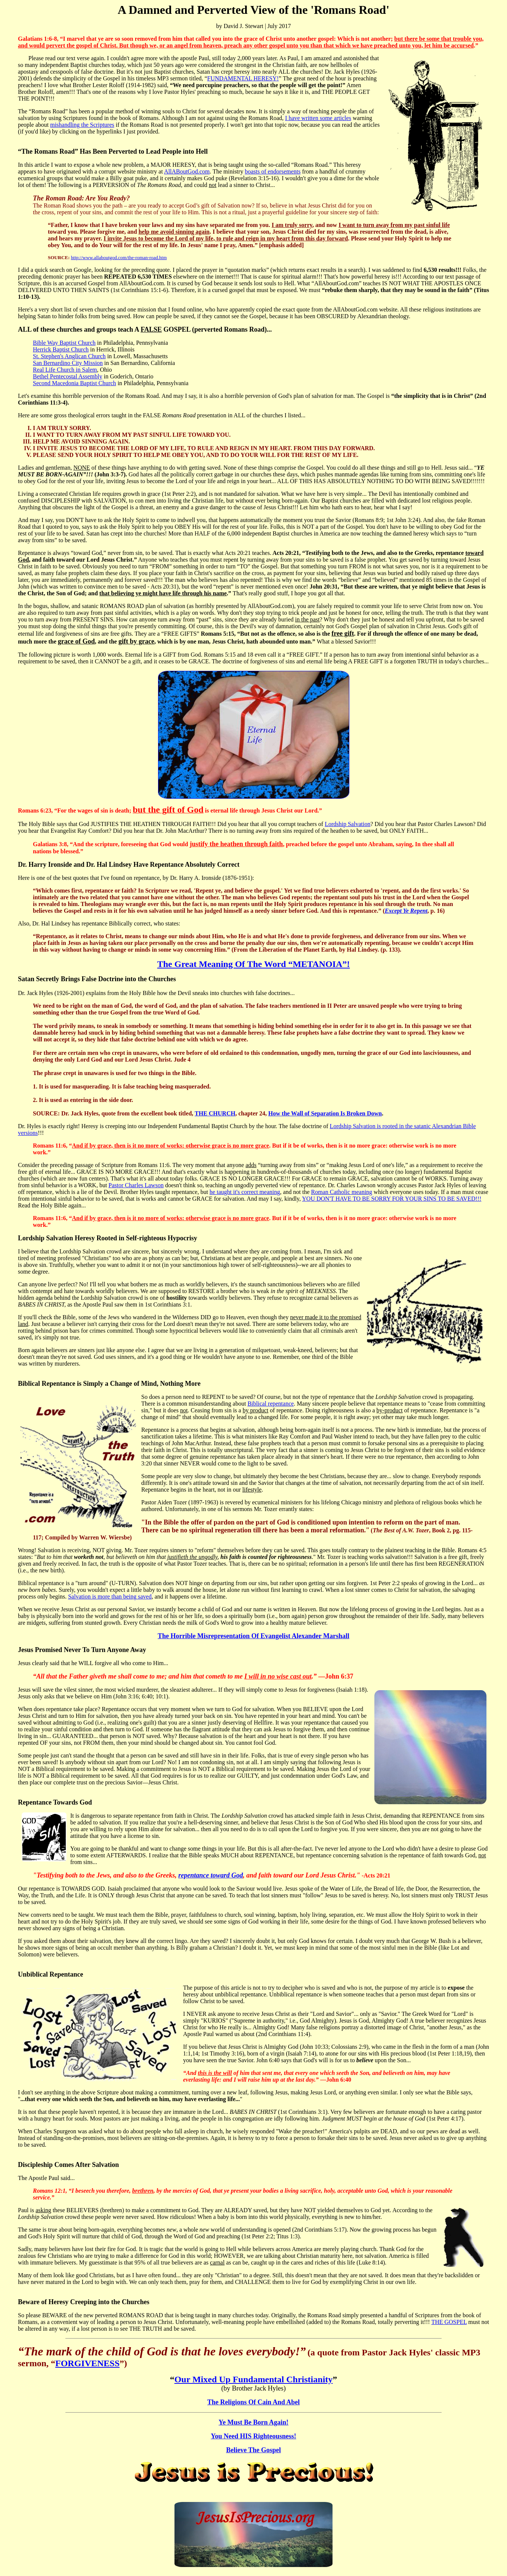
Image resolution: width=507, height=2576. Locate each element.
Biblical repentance (270, 1403)
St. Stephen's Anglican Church (69, 356)
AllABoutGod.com (187, 171)
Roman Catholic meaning (341, 1192)
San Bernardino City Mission (68, 363)
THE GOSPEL (449, 2322)
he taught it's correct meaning (245, 1192)
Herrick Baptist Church (61, 349)
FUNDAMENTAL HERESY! (243, 78)
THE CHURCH (215, 1113)
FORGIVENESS (87, 2363)
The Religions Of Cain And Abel (253, 2402)
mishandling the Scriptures (82, 125)
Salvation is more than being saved (110, 1596)
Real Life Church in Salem (65, 369)
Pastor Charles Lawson (136, 1185)
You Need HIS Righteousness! (253, 2436)
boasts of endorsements (272, 171)
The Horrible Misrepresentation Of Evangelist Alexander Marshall (253, 1636)
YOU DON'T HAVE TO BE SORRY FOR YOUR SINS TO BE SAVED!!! (391, 1198)
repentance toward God (210, 1875)
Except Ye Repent (406, 911)
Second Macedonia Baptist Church (74, 383)
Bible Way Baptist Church (64, 343)
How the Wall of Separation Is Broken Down (325, 1113)
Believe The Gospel (253, 2450)
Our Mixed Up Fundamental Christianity (253, 2379)
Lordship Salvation (347, 824)
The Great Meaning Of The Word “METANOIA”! (253, 964)
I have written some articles (318, 118)
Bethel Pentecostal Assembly (67, 376)
